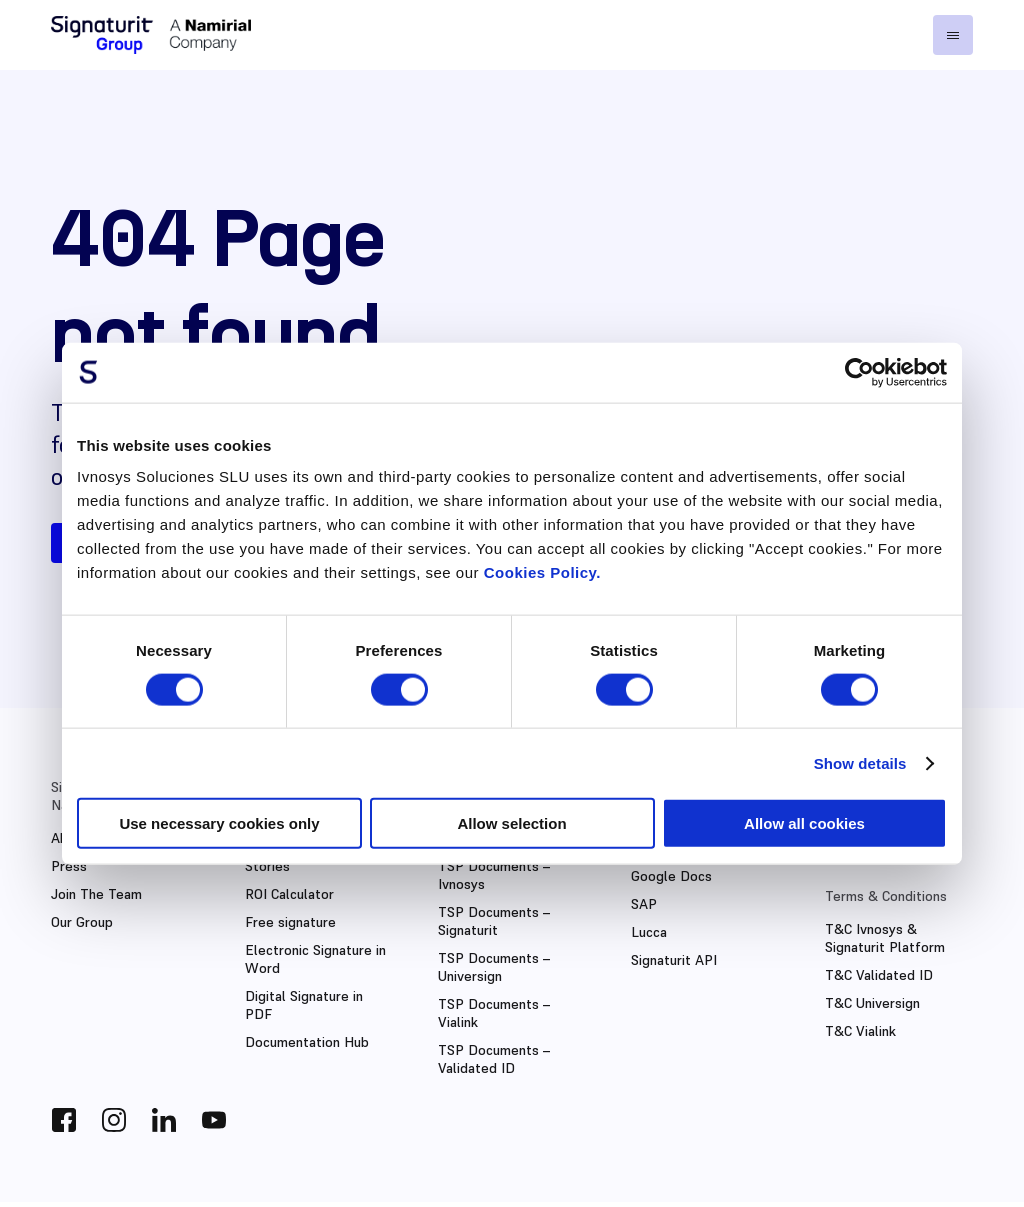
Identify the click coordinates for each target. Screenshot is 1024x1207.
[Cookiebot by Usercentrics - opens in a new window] (859, 372)
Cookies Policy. (542, 572)
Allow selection (511, 823)
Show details (860, 762)
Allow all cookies (804, 823)
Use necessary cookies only (219, 823)
